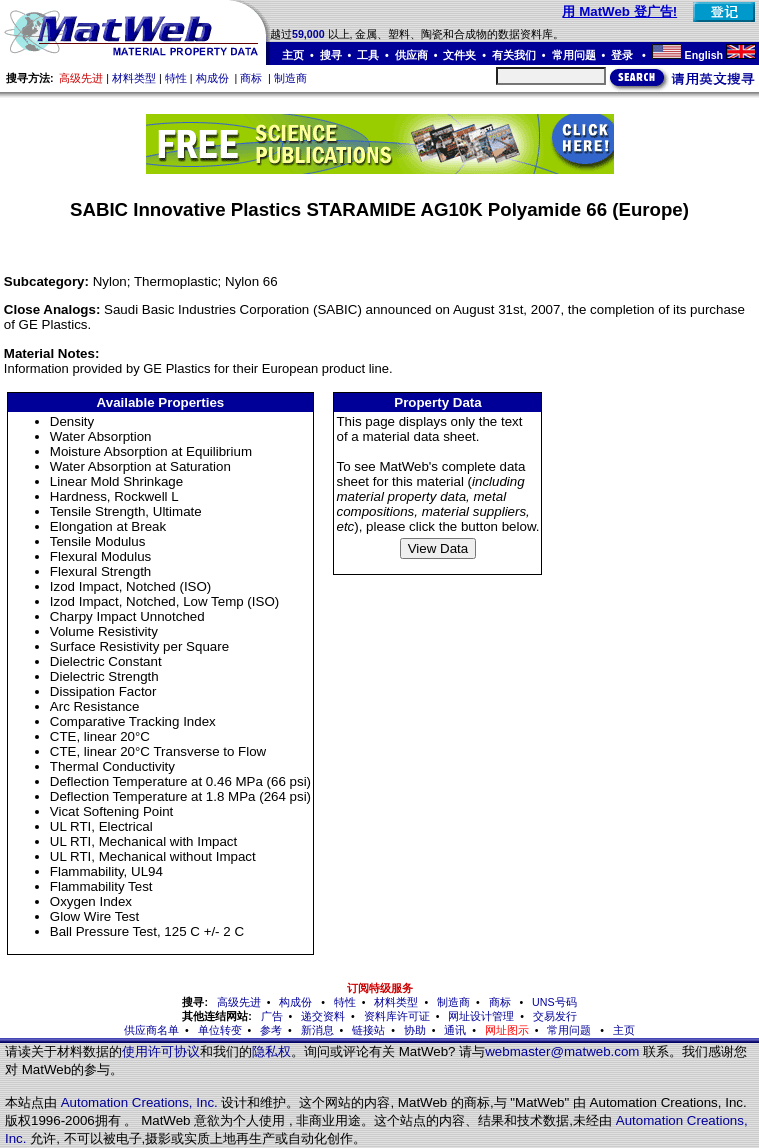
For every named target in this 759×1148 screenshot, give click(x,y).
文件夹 (459, 55)
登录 (623, 55)
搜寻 (331, 55)
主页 (293, 55)
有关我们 (514, 55)
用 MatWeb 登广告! (619, 11)
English (704, 55)
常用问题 (574, 55)
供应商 (411, 55)
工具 (368, 55)
